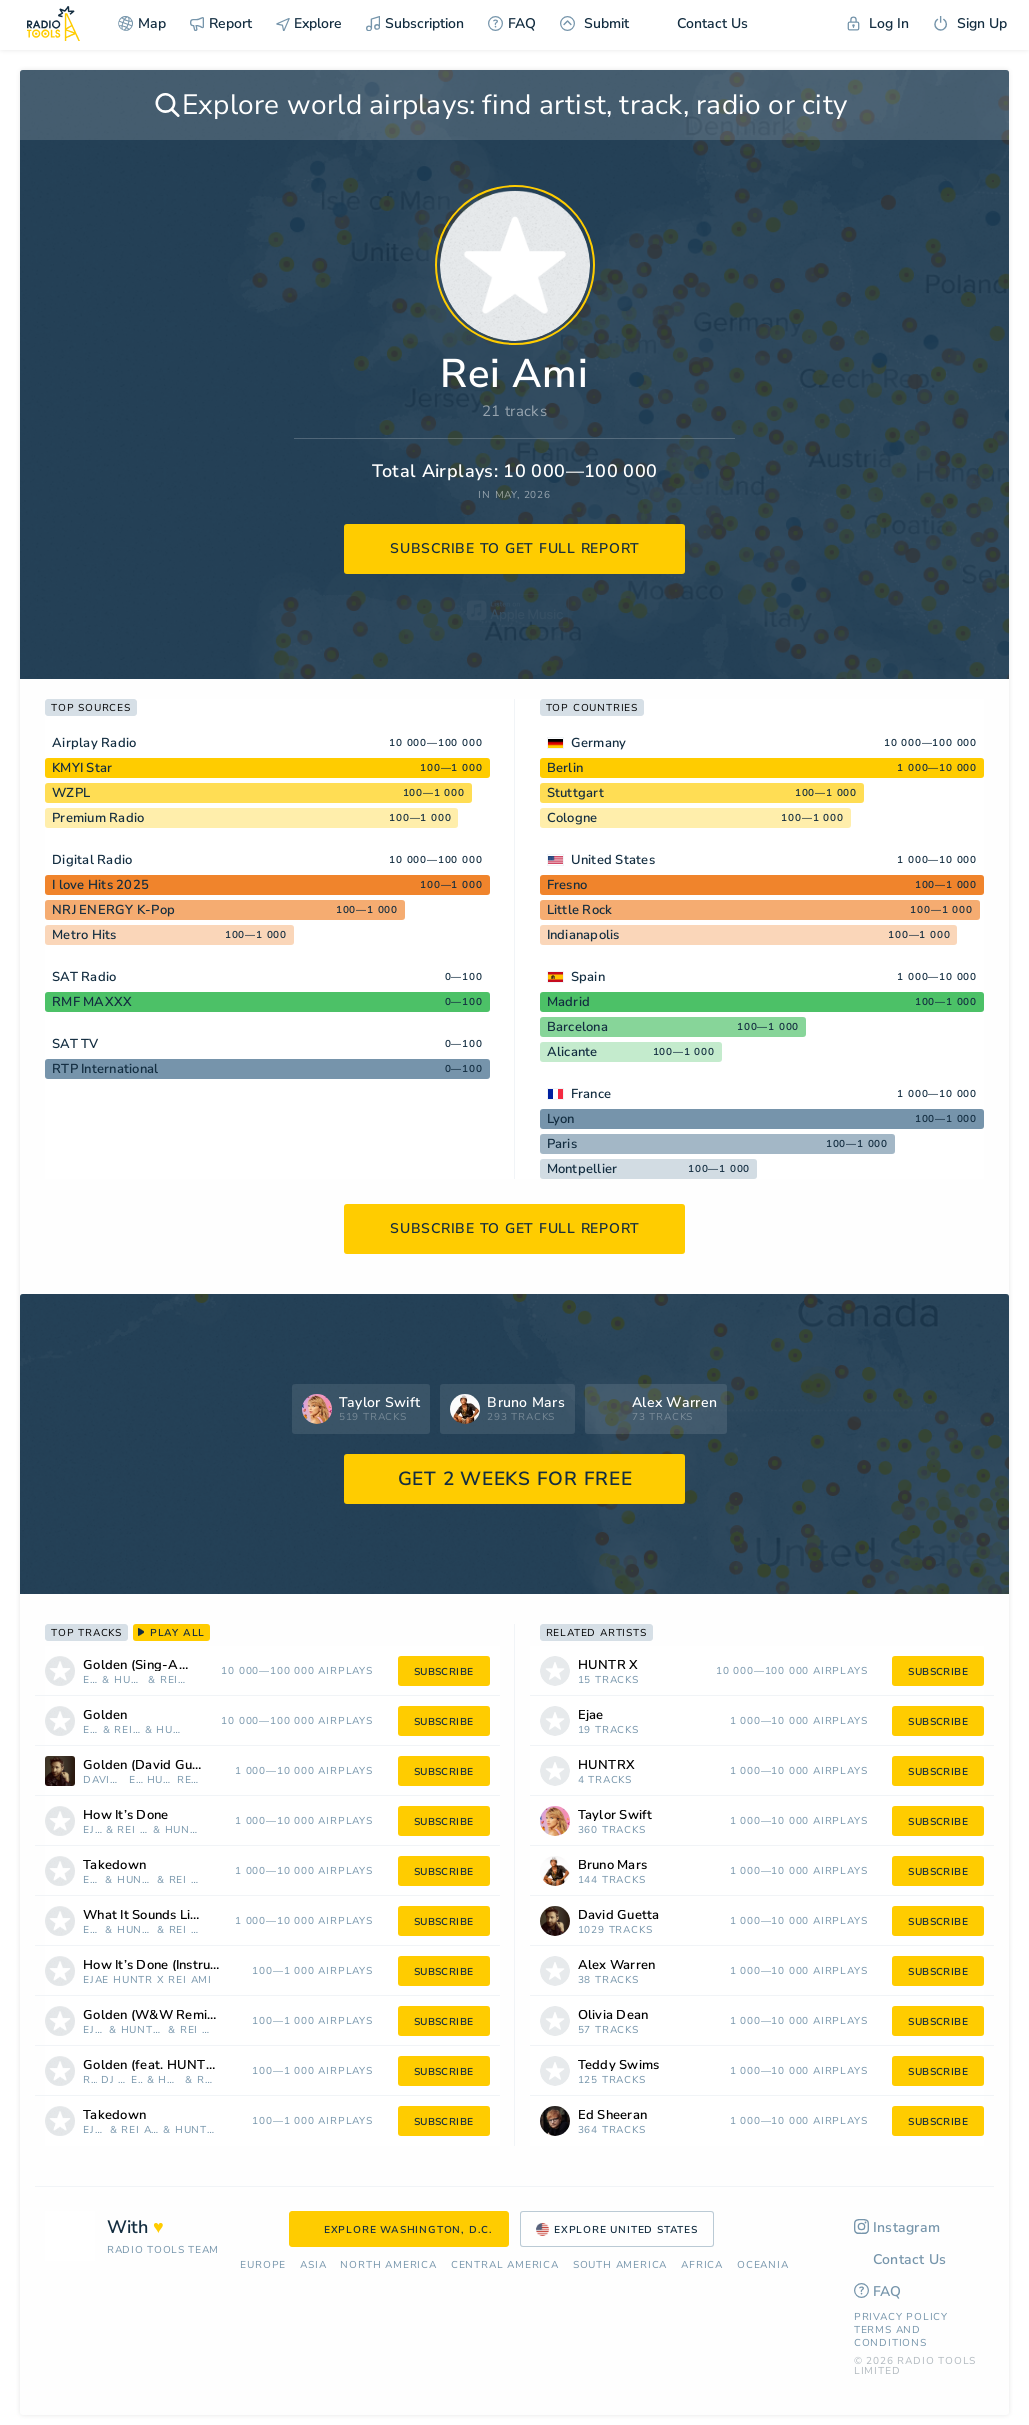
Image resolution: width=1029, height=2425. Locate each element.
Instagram (897, 2227)
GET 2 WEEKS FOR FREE (515, 1479)
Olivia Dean (613, 2015)
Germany (599, 743)
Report (221, 23)
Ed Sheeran (613, 2115)
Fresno (567, 885)
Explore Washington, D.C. (399, 2230)
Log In (878, 23)
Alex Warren (617, 1965)
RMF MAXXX (92, 1002)
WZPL (71, 793)
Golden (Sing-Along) (146, 1665)
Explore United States (617, 2230)
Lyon (561, 1119)
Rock (90, 2080)
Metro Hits (84, 935)
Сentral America (505, 2265)
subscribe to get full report (515, 548)
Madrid (569, 1002)
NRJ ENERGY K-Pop (113, 910)
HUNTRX (170, 1730)
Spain (588, 977)
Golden (105, 1715)
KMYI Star (82, 768)
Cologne (572, 818)
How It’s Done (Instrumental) (170, 1965)
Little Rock (580, 910)
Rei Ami (173, 1680)
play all (171, 1633)
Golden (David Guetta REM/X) (168, 1765)
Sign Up (970, 23)
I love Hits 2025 (100, 885)
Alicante (572, 1052)
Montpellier (582, 1169)
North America (388, 2265)
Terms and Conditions (890, 2336)
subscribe (444, 1672)
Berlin (565, 768)
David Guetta (104, 1780)
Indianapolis (583, 935)
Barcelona (577, 1027)
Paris (562, 1144)
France (591, 1094)
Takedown (114, 1865)
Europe (263, 2265)
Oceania (763, 2265)
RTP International (105, 1069)
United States (613, 860)
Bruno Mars (613, 1865)
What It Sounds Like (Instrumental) (168, 1915)
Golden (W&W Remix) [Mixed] (175, 2015)
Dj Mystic (114, 2080)
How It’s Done (125, 1815)
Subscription (415, 23)
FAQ (512, 23)
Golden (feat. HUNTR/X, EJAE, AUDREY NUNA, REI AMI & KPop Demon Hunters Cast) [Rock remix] (176, 2065)
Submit (594, 23)
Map (142, 23)
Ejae (91, 1680)
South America (620, 2265)
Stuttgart (575, 793)
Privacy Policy (901, 2317)
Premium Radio (98, 818)
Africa (702, 2265)
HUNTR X (129, 1680)
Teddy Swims (619, 2065)
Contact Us (700, 23)
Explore (309, 23)
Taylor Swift (615, 1815)
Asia (313, 2265)
